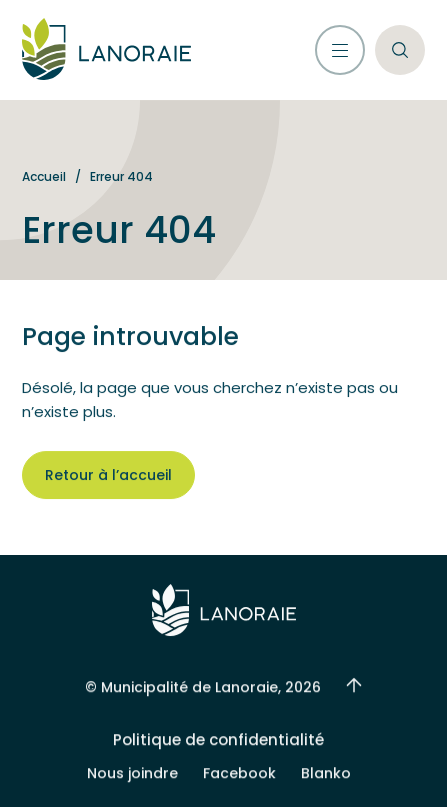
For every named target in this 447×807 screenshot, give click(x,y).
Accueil (44, 176)
